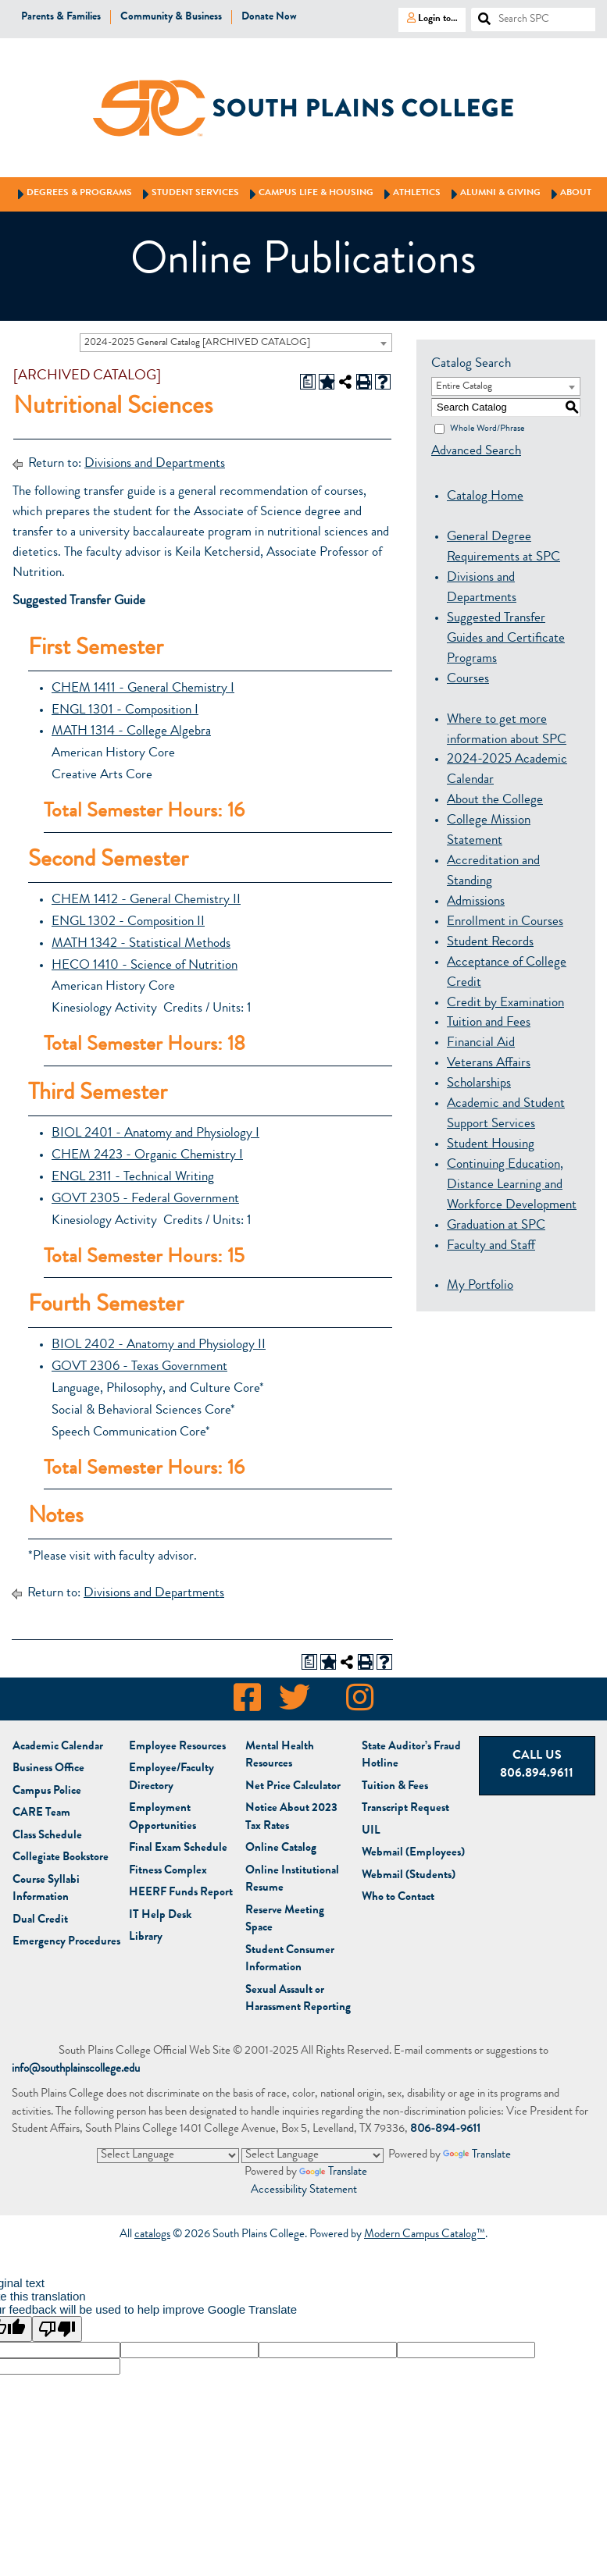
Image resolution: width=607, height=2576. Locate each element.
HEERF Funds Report (181, 1893)
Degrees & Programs (72, 193)
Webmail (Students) (408, 1876)
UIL (371, 1832)
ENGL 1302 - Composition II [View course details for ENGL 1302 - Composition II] (128, 922)
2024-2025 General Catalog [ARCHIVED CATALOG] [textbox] (197, 343)
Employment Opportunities (162, 1818)
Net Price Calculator (293, 1787)
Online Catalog (280, 1849)
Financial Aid (481, 1043)
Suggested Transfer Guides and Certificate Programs (506, 639)
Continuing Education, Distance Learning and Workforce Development (512, 1185)
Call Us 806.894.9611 (536, 1765)
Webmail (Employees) (413, 1853)
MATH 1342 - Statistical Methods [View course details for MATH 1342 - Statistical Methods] (141, 944)
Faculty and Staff (491, 1246)
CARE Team (41, 1814)
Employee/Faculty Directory (171, 1778)
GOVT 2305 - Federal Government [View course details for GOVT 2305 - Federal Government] (145, 1199)
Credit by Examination (505, 1003)
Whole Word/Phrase (487, 428)
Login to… (428, 18)
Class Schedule (47, 1836)
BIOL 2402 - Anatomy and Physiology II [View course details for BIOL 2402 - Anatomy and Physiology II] (159, 1345)
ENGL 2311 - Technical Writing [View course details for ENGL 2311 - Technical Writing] (133, 1177)
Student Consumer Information (289, 1960)
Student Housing (490, 1144)
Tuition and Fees (488, 1023)
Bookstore (60, 1858)
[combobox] (236, 342)
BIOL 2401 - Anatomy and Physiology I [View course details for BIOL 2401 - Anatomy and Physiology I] (155, 1133)
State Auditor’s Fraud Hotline (411, 1756)
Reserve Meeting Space (284, 1920)
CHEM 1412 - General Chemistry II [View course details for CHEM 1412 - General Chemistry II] (146, 900)
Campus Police (46, 1792)
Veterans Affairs (488, 1063)
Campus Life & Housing (309, 193)
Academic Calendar (57, 1747)
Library (145, 1938)
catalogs (152, 2236)
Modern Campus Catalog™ (424, 2236)
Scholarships (479, 1084)
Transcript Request (405, 1809)
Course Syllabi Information (46, 1890)
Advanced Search (476, 451)
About (568, 193)
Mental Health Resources (279, 1756)
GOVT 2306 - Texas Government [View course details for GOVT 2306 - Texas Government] (139, 1367)
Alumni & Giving (493, 193)
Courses (468, 679)
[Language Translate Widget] (168, 2154)
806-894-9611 (445, 2130)
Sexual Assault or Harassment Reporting (298, 2000)
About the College (495, 800)
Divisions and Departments (154, 464)
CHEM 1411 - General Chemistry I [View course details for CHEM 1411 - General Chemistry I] (143, 689)
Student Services (188, 193)
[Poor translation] (57, 2330)
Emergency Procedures (66, 1942)
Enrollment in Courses (505, 922)
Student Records (490, 942)
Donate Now (269, 17)
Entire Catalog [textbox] (464, 387)
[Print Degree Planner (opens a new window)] (308, 382)
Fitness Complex (168, 1871)
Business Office (48, 1769)
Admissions (476, 902)
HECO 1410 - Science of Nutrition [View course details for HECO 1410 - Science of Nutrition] (144, 966)
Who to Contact (398, 1898)
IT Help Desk (160, 1916)
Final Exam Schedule (178, 1849)
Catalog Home (485, 496)
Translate (477, 2156)
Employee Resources (177, 1747)
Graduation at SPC (496, 1226)
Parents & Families (61, 17)
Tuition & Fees (395, 1787)
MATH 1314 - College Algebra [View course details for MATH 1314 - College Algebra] (131, 731)
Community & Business (171, 17)
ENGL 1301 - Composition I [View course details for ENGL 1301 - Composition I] (125, 710)
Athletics (410, 193)
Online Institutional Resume (292, 1880)
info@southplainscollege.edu (76, 2070)
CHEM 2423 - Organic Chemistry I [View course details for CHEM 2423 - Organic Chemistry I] (147, 1155)
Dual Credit (40, 1921)
